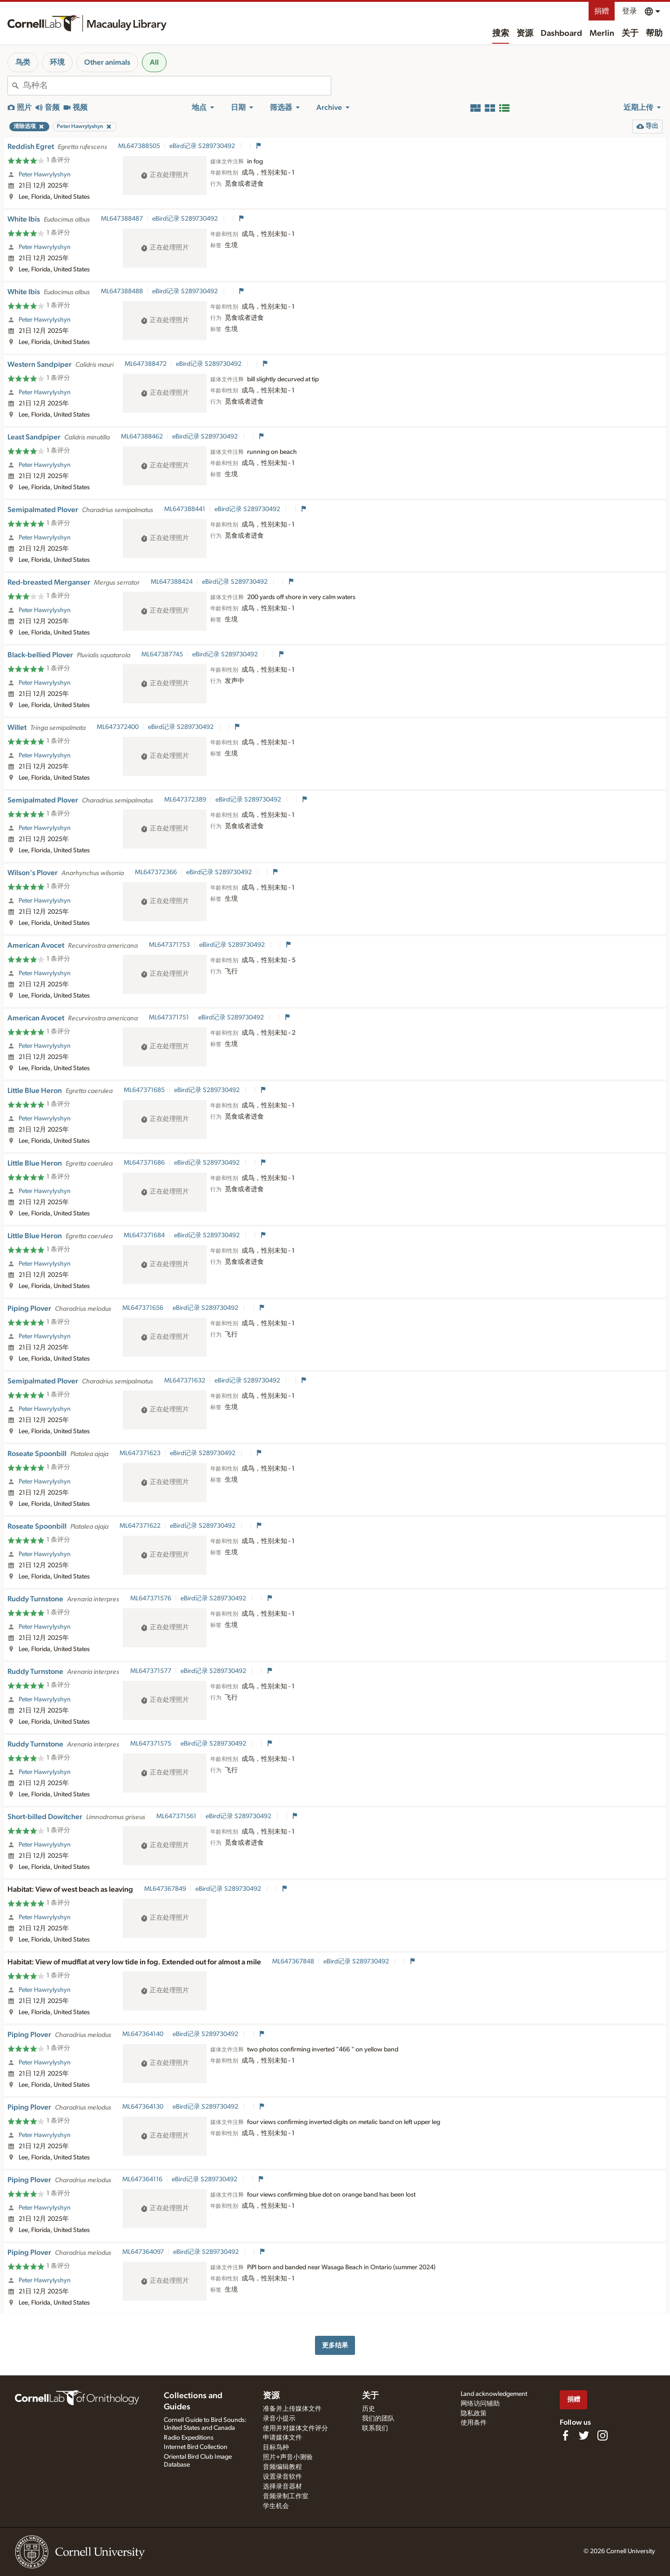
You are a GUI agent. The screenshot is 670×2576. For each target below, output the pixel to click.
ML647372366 (156, 872)
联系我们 (375, 2428)
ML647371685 (144, 1090)
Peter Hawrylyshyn (45, 174)
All (154, 62)
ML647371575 (150, 1743)
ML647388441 (184, 509)
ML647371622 (140, 1526)
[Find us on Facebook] (565, 2435)
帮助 (654, 33)
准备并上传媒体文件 (292, 2409)
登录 (629, 11)
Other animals (107, 62)
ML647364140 (142, 2034)
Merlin (602, 33)
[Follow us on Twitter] (584, 2435)
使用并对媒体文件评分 (295, 2428)
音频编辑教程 (282, 2467)
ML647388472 (146, 364)
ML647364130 (142, 2107)
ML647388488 (122, 291)
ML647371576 (150, 1598)
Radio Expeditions (189, 2437)
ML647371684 (144, 1235)
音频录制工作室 (285, 2496)
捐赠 (601, 11)
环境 (57, 62)
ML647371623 (140, 1453)
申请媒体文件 (282, 2437)
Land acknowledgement (494, 2394)
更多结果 (335, 2345)
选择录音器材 (282, 2486)
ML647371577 (150, 1671)
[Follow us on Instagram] (602, 2435)
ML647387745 (162, 654)
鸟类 (22, 62)
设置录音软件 (282, 2477)
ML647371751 (169, 1017)
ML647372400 (118, 727)
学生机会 (276, 2506)
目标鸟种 (276, 2447)
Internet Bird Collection (196, 2447)
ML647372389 (185, 799)
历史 (368, 2409)
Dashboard (561, 33)
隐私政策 (474, 2413)
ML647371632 (184, 1380)
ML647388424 (172, 582)
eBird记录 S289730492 (202, 146)
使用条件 (474, 2423)
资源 (524, 33)
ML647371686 (144, 1163)
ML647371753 (169, 945)
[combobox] (177, 85)
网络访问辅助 (480, 2404)
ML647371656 (142, 1308)
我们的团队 (378, 2418)
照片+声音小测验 (288, 2457)
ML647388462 (142, 436)
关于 (630, 33)
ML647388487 (122, 219)
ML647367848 (293, 1961)
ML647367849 (165, 1889)
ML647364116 (142, 2179)
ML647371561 (176, 1816)
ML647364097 (143, 2252)
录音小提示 (279, 2418)
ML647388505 (139, 146)
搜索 (500, 33)
